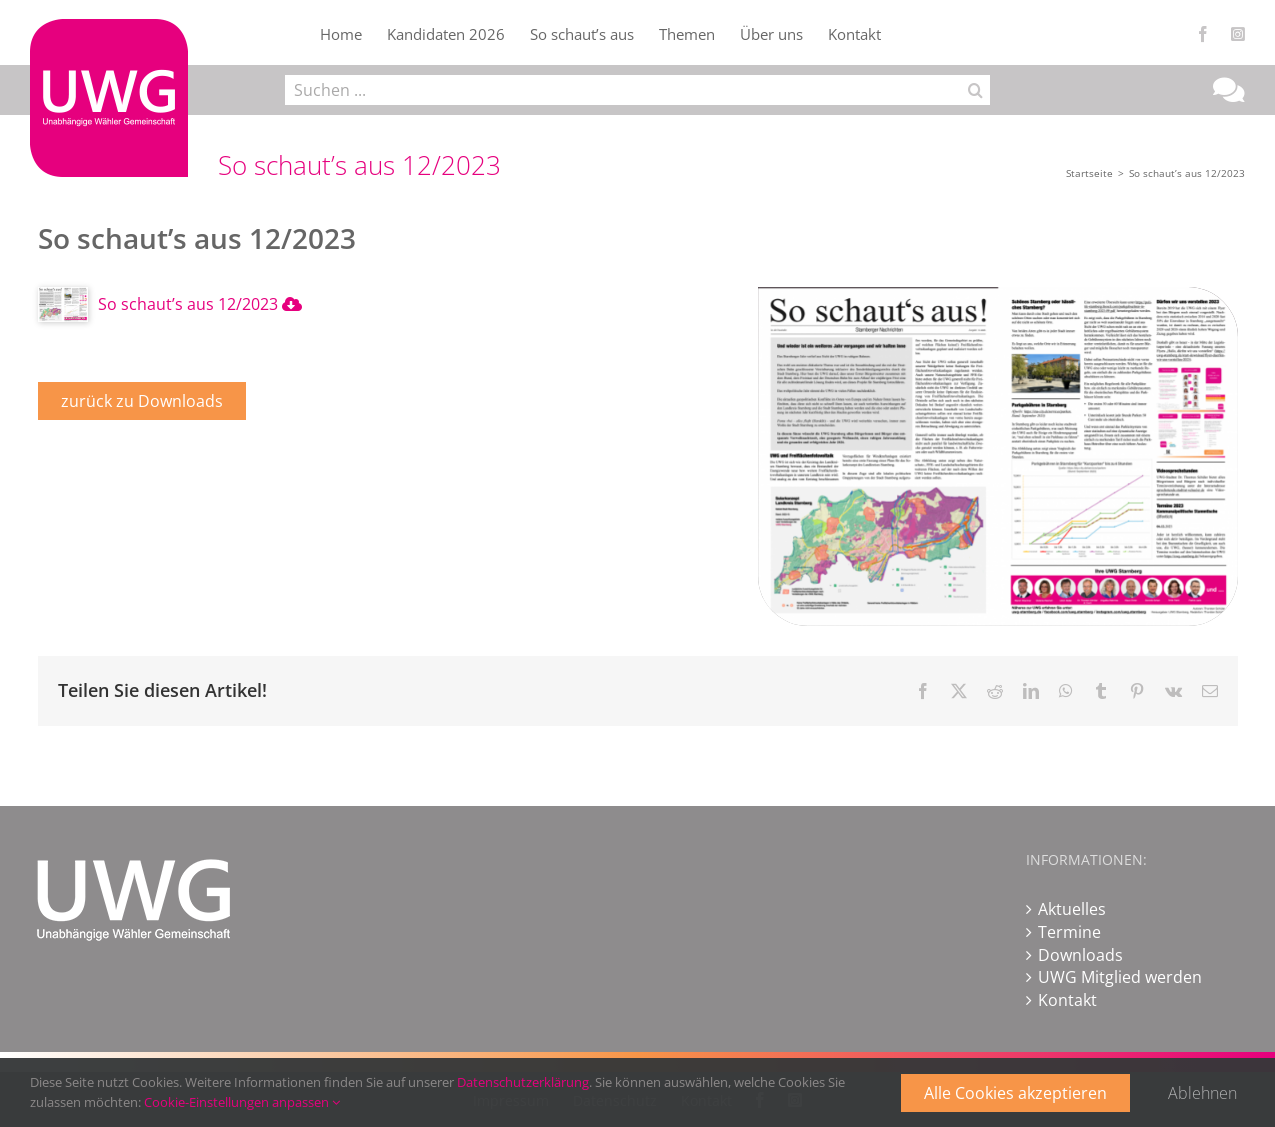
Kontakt (1067, 1000)
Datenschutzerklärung (523, 1082)
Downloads (1080, 955)
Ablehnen (1202, 1093)
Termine (1069, 932)
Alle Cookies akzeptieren (1015, 1093)
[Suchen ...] (622, 90)
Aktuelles (1072, 909)
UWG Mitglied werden (1120, 977)
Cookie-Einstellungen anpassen (242, 1102)
